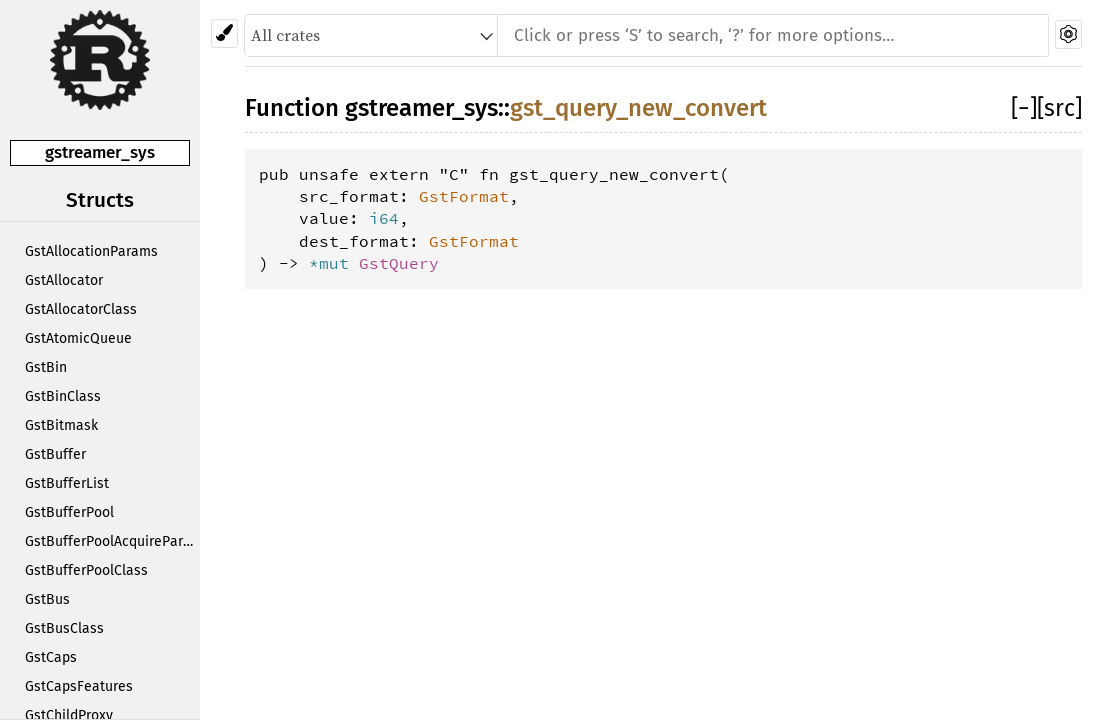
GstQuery (399, 263)
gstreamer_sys (100, 152)
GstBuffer (55, 454)
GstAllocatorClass (81, 309)
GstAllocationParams (91, 251)
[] (1024, 108)
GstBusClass (64, 628)
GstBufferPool (69, 512)
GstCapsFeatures (79, 686)
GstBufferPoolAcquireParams (112, 541)
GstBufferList (67, 483)
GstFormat (464, 196)
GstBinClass (63, 396)
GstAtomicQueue (78, 338)
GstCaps (51, 657)
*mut (334, 263)
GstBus (47, 599)
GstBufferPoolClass (86, 570)
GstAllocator (64, 280)
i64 (384, 218)
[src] (1059, 108)
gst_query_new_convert (638, 108)
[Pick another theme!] (224, 33)
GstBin (46, 367)
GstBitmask (61, 425)
